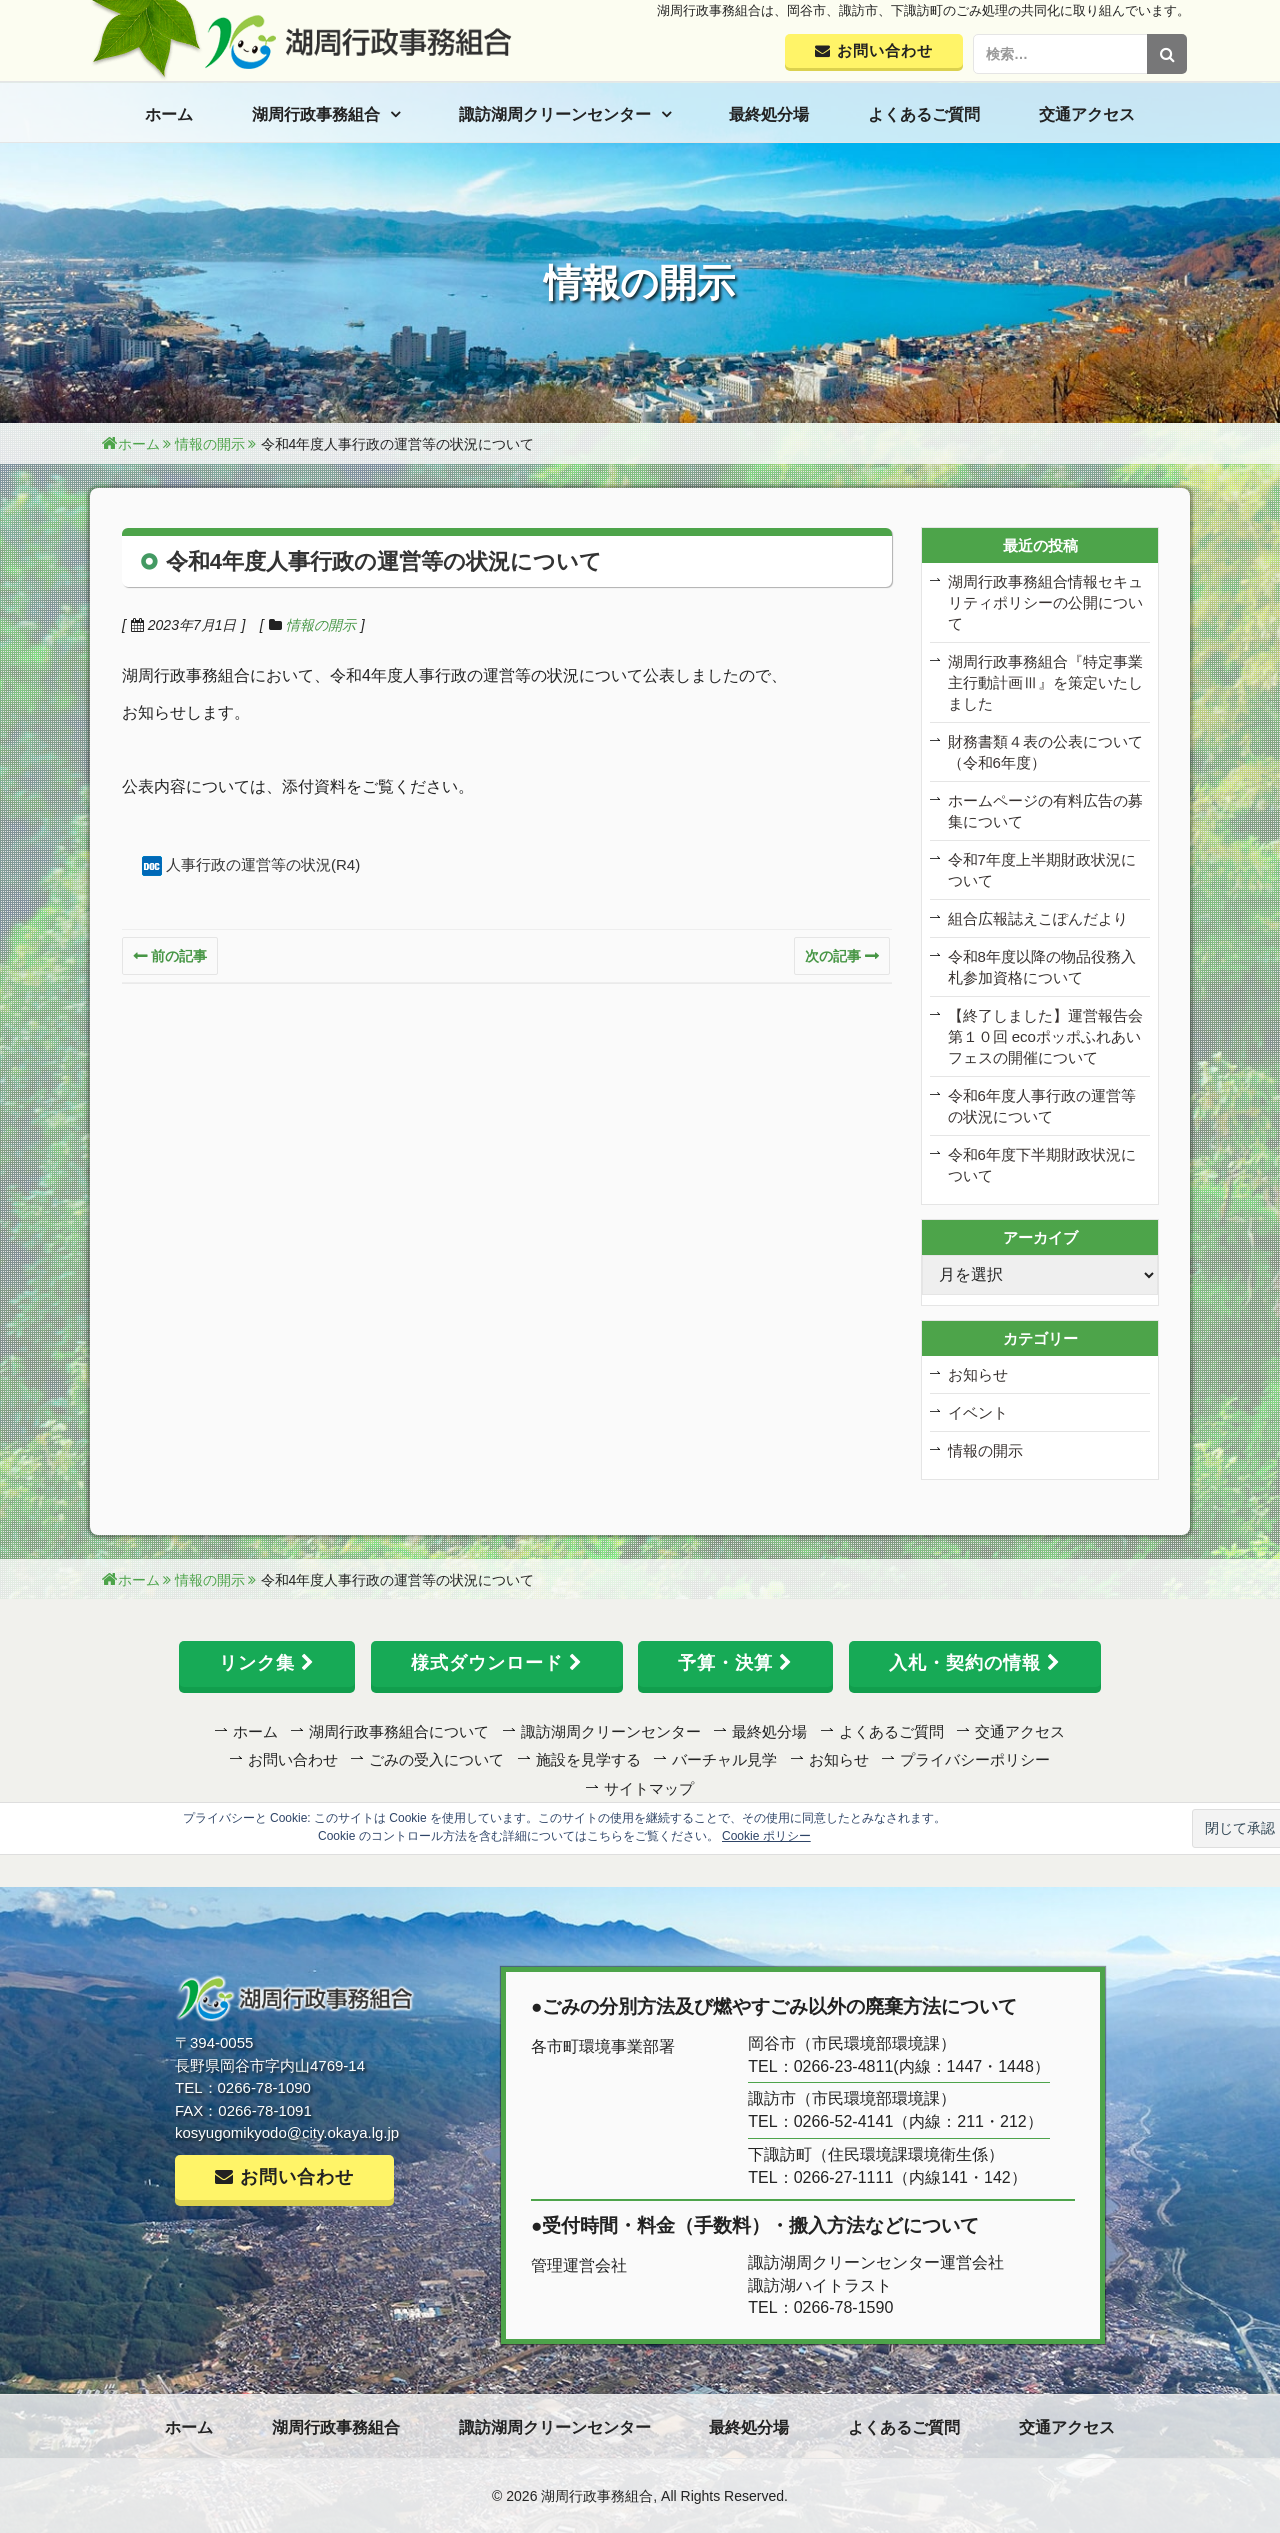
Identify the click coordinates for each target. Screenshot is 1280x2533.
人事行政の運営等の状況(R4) (263, 864)
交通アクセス (1087, 114)
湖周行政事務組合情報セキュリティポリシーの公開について (1045, 602)
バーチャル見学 (724, 1759)
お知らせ (978, 1374)
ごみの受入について (436, 1759)
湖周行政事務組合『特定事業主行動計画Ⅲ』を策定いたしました (1045, 682)
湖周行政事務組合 (316, 114)
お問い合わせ (293, 1759)
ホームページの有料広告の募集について (1045, 811)
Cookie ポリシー (766, 1836)
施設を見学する (588, 1759)
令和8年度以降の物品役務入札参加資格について (1042, 967)
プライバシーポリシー (975, 1759)
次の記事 (833, 956)
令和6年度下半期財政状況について (1042, 1165)
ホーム (169, 114)
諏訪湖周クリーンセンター (555, 114)
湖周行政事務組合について (399, 1731)
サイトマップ (649, 1788)
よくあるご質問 (924, 114)
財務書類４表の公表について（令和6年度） (1045, 752)
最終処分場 (769, 114)
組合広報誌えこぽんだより (1038, 918)
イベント (978, 1412)
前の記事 (179, 956)
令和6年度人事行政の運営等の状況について (1042, 1106)
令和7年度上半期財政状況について (1042, 870)
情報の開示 (321, 625)
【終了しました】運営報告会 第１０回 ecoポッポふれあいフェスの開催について (1045, 1036)
